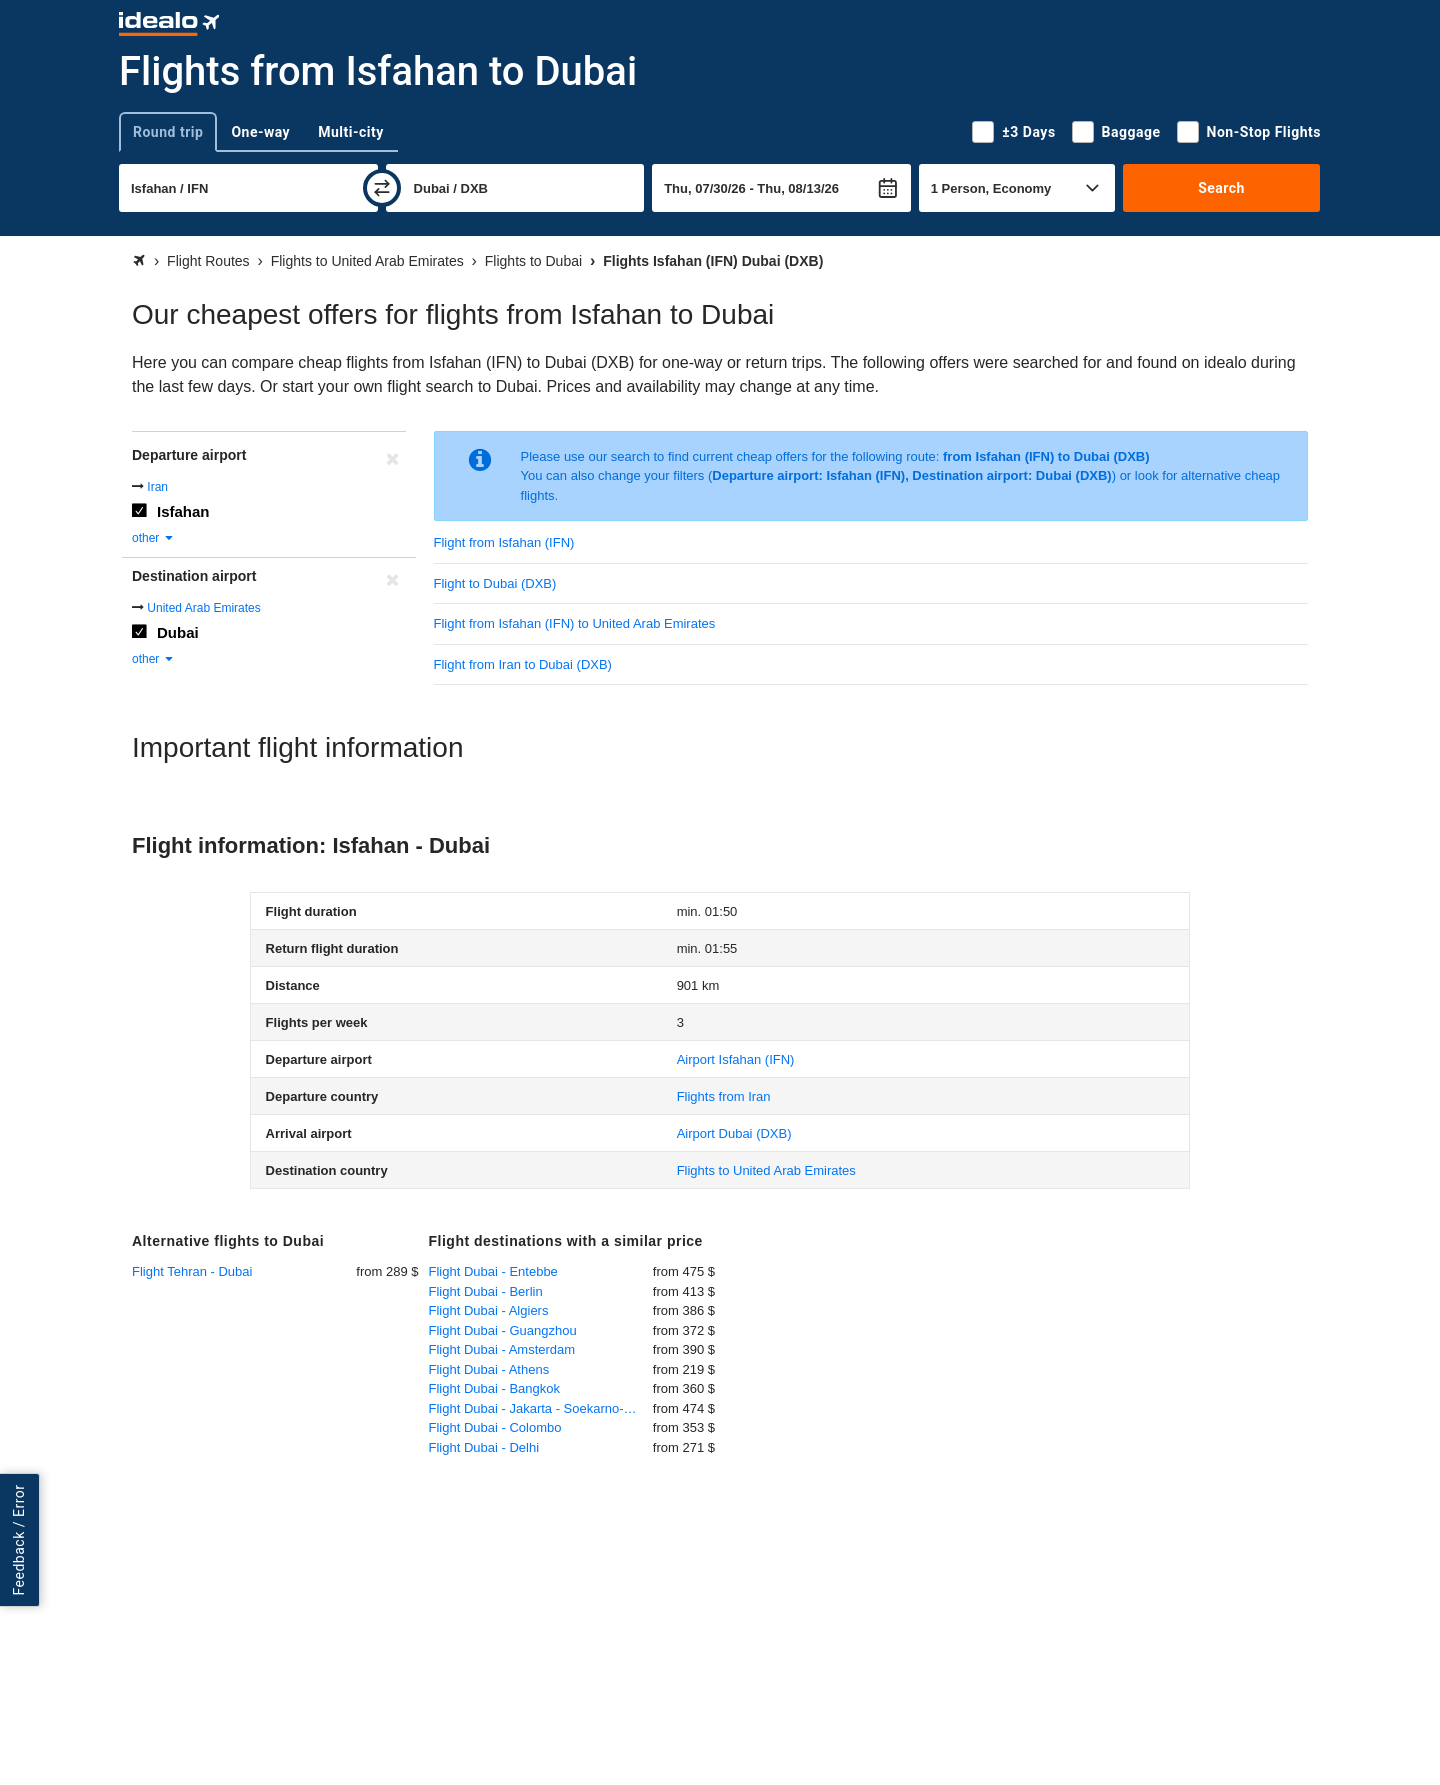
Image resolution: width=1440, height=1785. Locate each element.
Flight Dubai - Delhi (484, 1447)
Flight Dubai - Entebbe (493, 1271)
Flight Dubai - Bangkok (495, 1388)
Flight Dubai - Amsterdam (502, 1349)
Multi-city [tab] (351, 132)
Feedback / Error (19, 1539)
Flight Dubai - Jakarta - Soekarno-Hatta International (541, 1408)
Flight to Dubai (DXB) (495, 583)
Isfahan (183, 511)
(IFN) (736, 1059)
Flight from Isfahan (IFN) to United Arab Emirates (575, 623)
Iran (157, 487)
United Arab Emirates (203, 608)
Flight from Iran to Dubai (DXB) (523, 664)
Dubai (178, 632)
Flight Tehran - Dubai (192, 1271)
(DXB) (734, 1133)
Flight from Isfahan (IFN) (504, 542)
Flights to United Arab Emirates (766, 1170)
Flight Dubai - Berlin (486, 1291)
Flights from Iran (724, 1096)
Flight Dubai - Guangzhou (503, 1330)
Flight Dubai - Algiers (489, 1310)
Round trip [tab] (168, 132)
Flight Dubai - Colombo (495, 1427)
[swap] (382, 188)
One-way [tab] (260, 132)
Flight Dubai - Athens (489, 1369)
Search (1221, 188)
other (153, 538)
